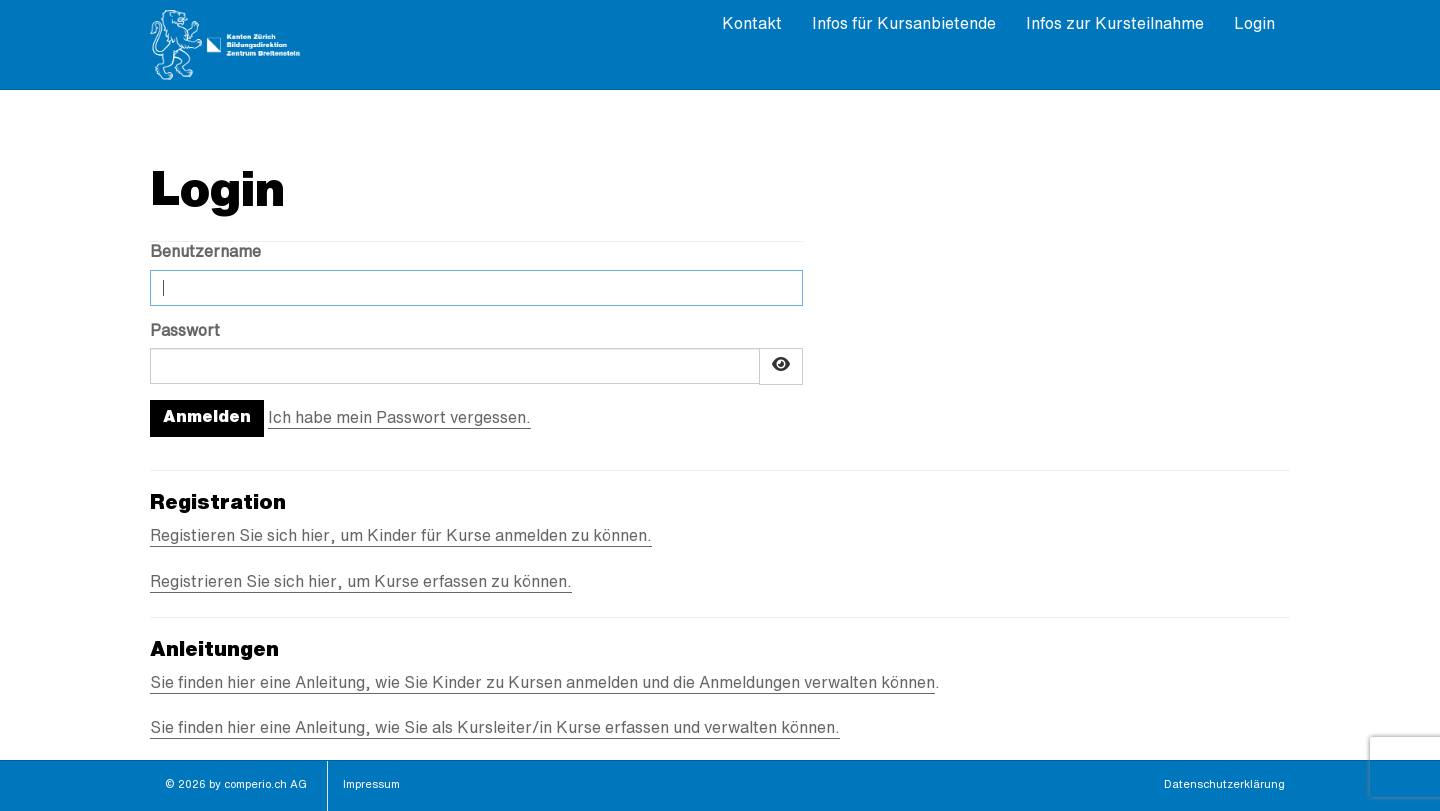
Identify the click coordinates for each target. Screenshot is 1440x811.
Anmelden (207, 418)
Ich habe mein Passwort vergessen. (399, 419)
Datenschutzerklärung (1224, 785)
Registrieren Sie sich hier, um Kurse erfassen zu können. (361, 583)
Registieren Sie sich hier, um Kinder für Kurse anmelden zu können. (401, 537)
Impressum (371, 785)
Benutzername (205, 253)
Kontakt (752, 25)
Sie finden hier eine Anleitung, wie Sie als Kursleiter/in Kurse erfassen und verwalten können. (495, 729)
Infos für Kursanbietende (904, 25)
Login (1254, 25)
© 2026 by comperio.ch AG (236, 785)
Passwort (185, 332)
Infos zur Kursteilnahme (1115, 25)
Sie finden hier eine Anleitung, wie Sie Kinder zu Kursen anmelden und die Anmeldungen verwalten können (542, 684)
